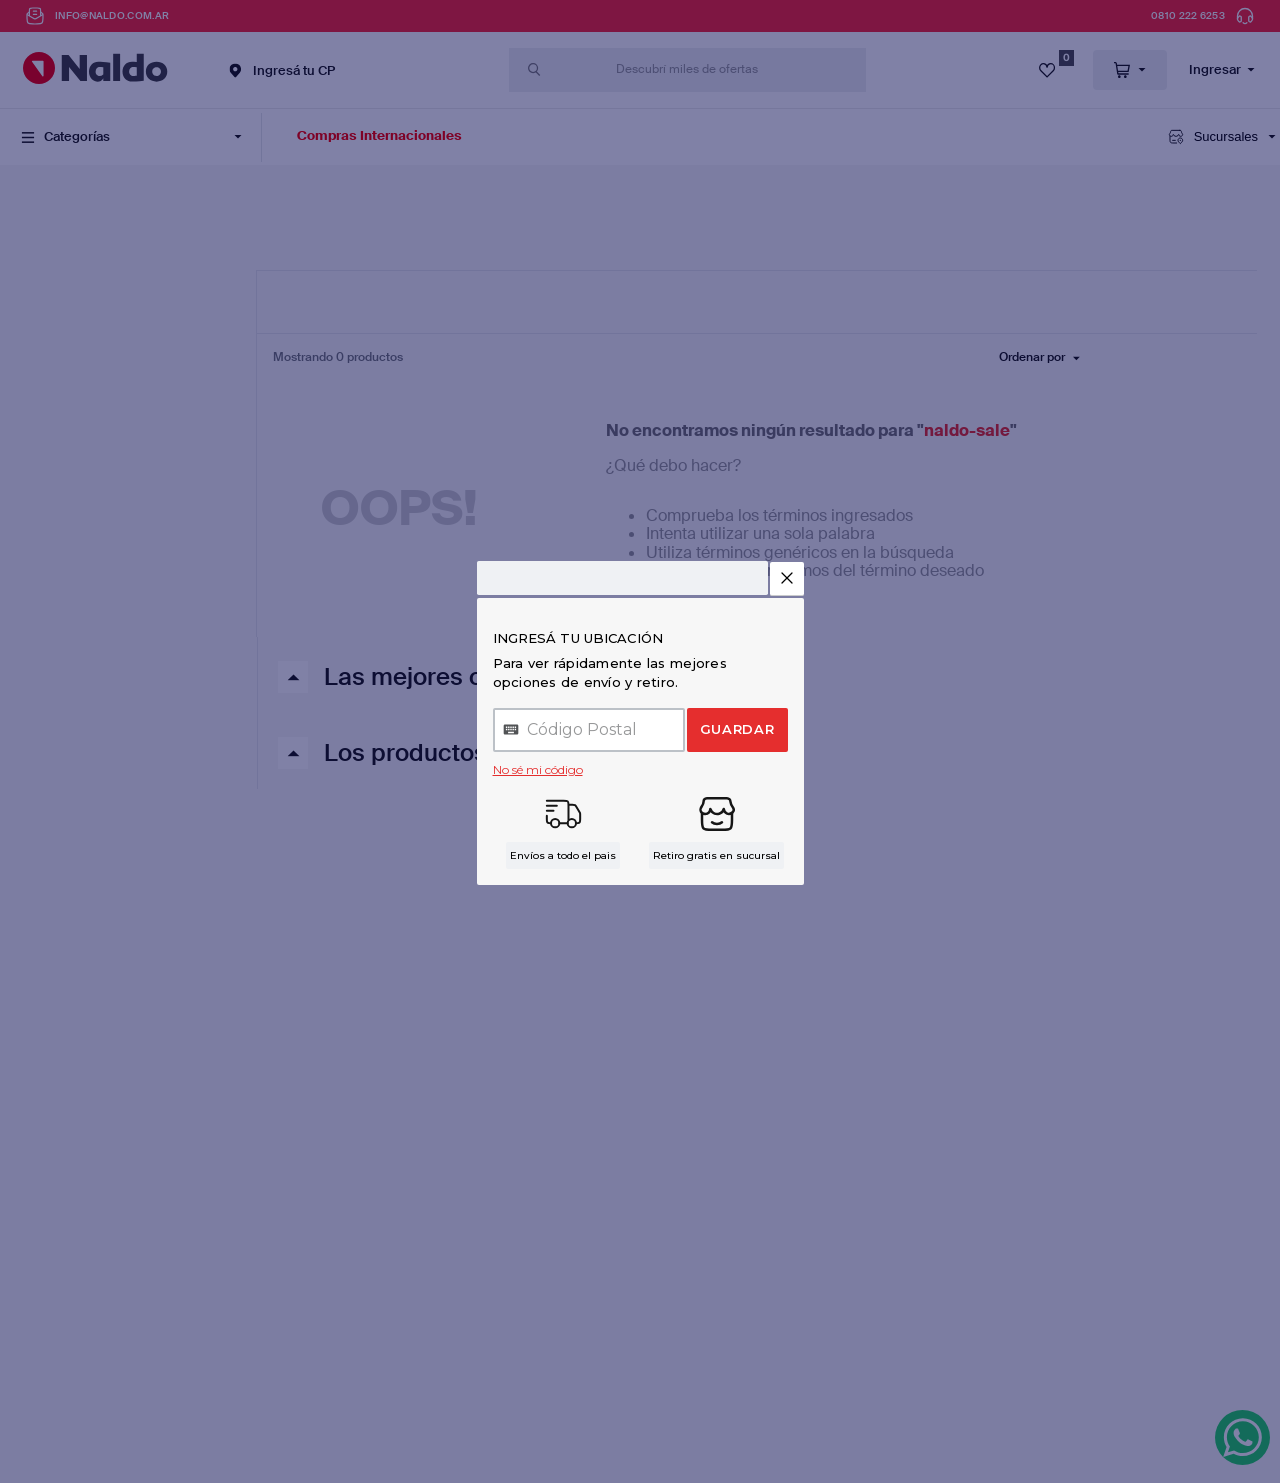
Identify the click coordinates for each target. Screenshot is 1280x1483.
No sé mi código (538, 769)
